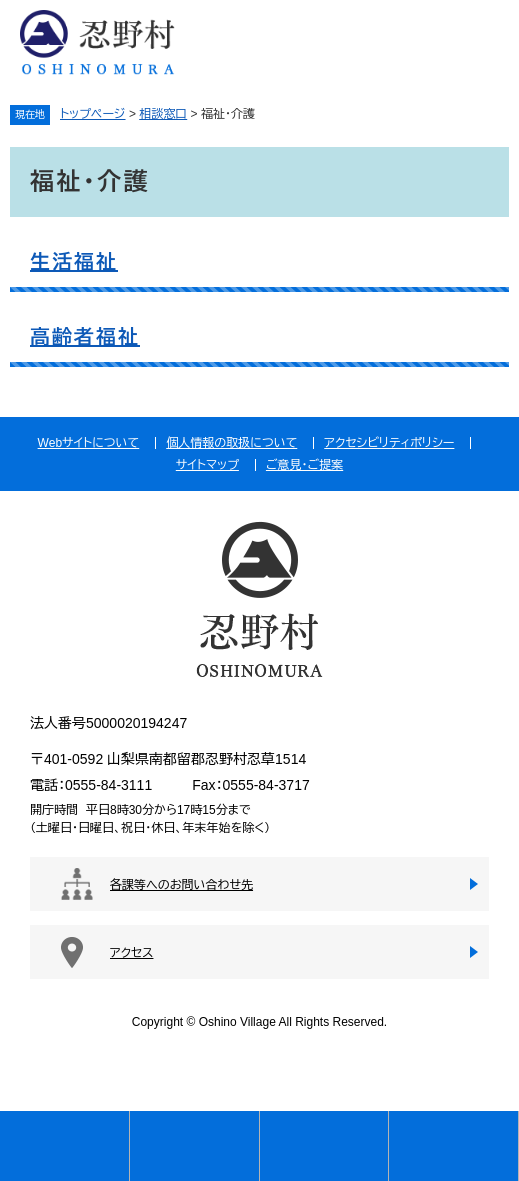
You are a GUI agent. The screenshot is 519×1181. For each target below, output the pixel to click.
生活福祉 (74, 262)
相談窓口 (163, 114)
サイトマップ (207, 465)
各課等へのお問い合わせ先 (181, 885)
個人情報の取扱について (231, 443)
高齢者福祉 (85, 337)
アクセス (131, 953)
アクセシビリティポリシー (389, 443)
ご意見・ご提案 (304, 465)
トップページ (93, 114)
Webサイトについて (89, 443)
